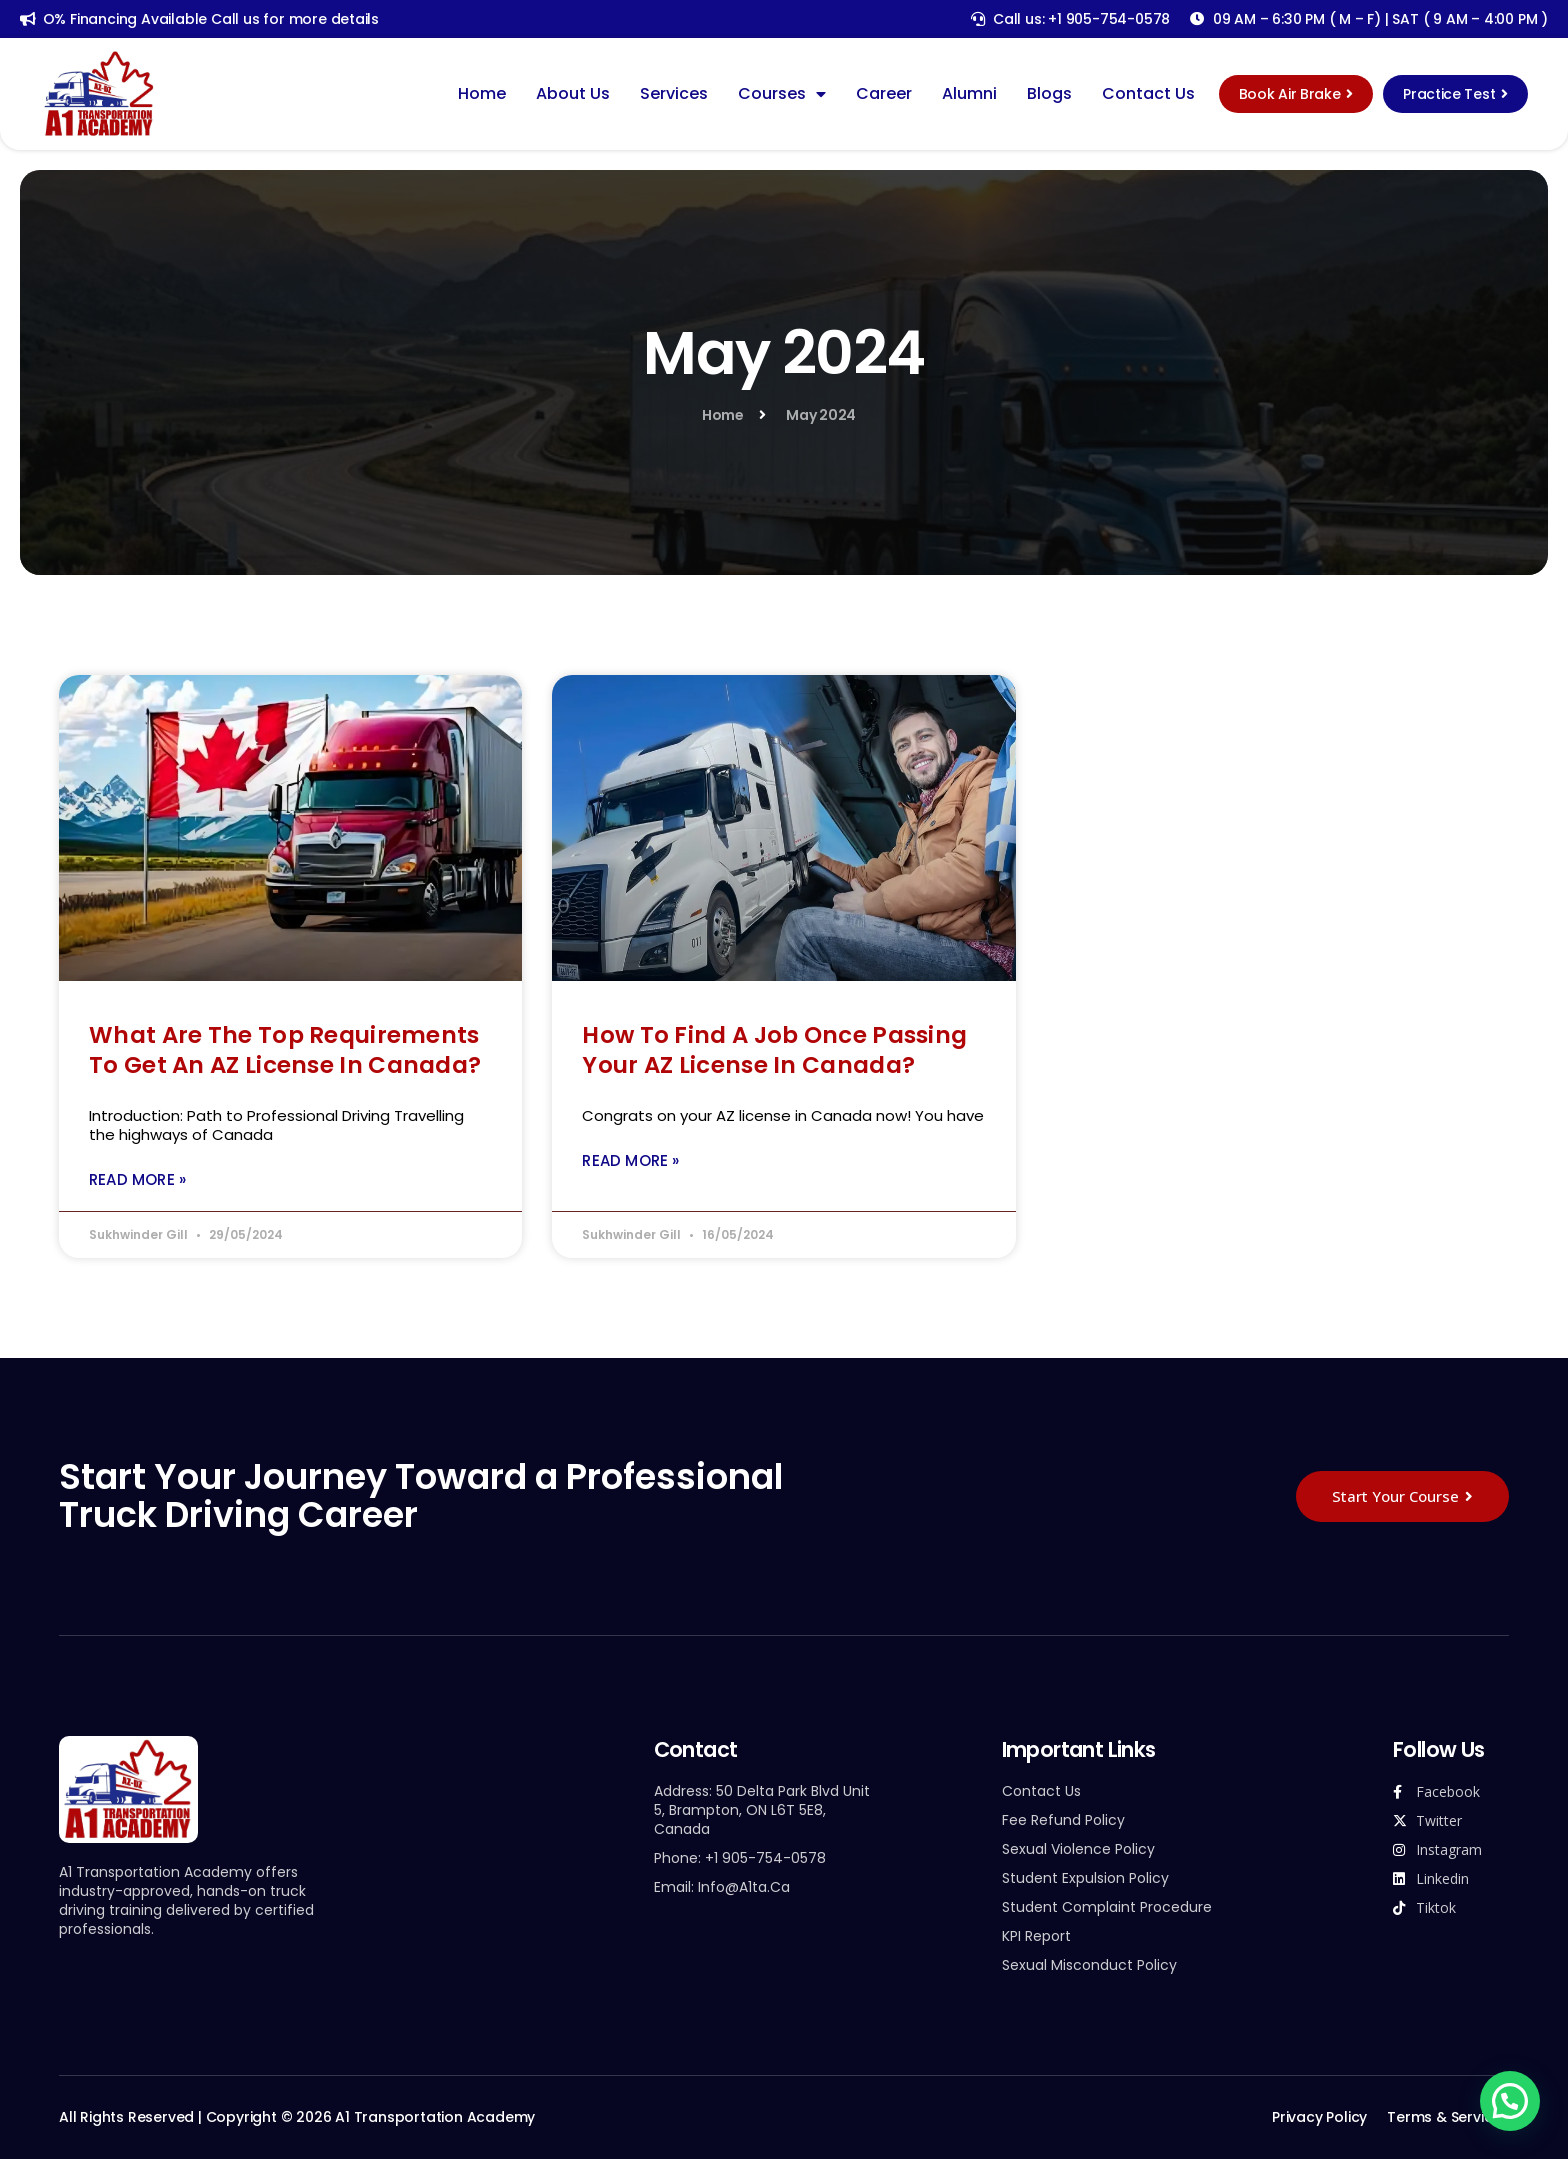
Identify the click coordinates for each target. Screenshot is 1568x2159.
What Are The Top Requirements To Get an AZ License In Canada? (285, 1050)
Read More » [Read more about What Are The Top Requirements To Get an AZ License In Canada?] (137, 1179)
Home (482, 94)
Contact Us (1148, 94)
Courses (782, 94)
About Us (573, 94)
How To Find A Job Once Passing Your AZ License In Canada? (774, 1050)
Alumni (969, 94)
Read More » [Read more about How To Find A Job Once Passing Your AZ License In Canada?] (630, 1160)
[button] (1510, 2101)
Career (884, 94)
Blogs (1049, 94)
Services (674, 94)
